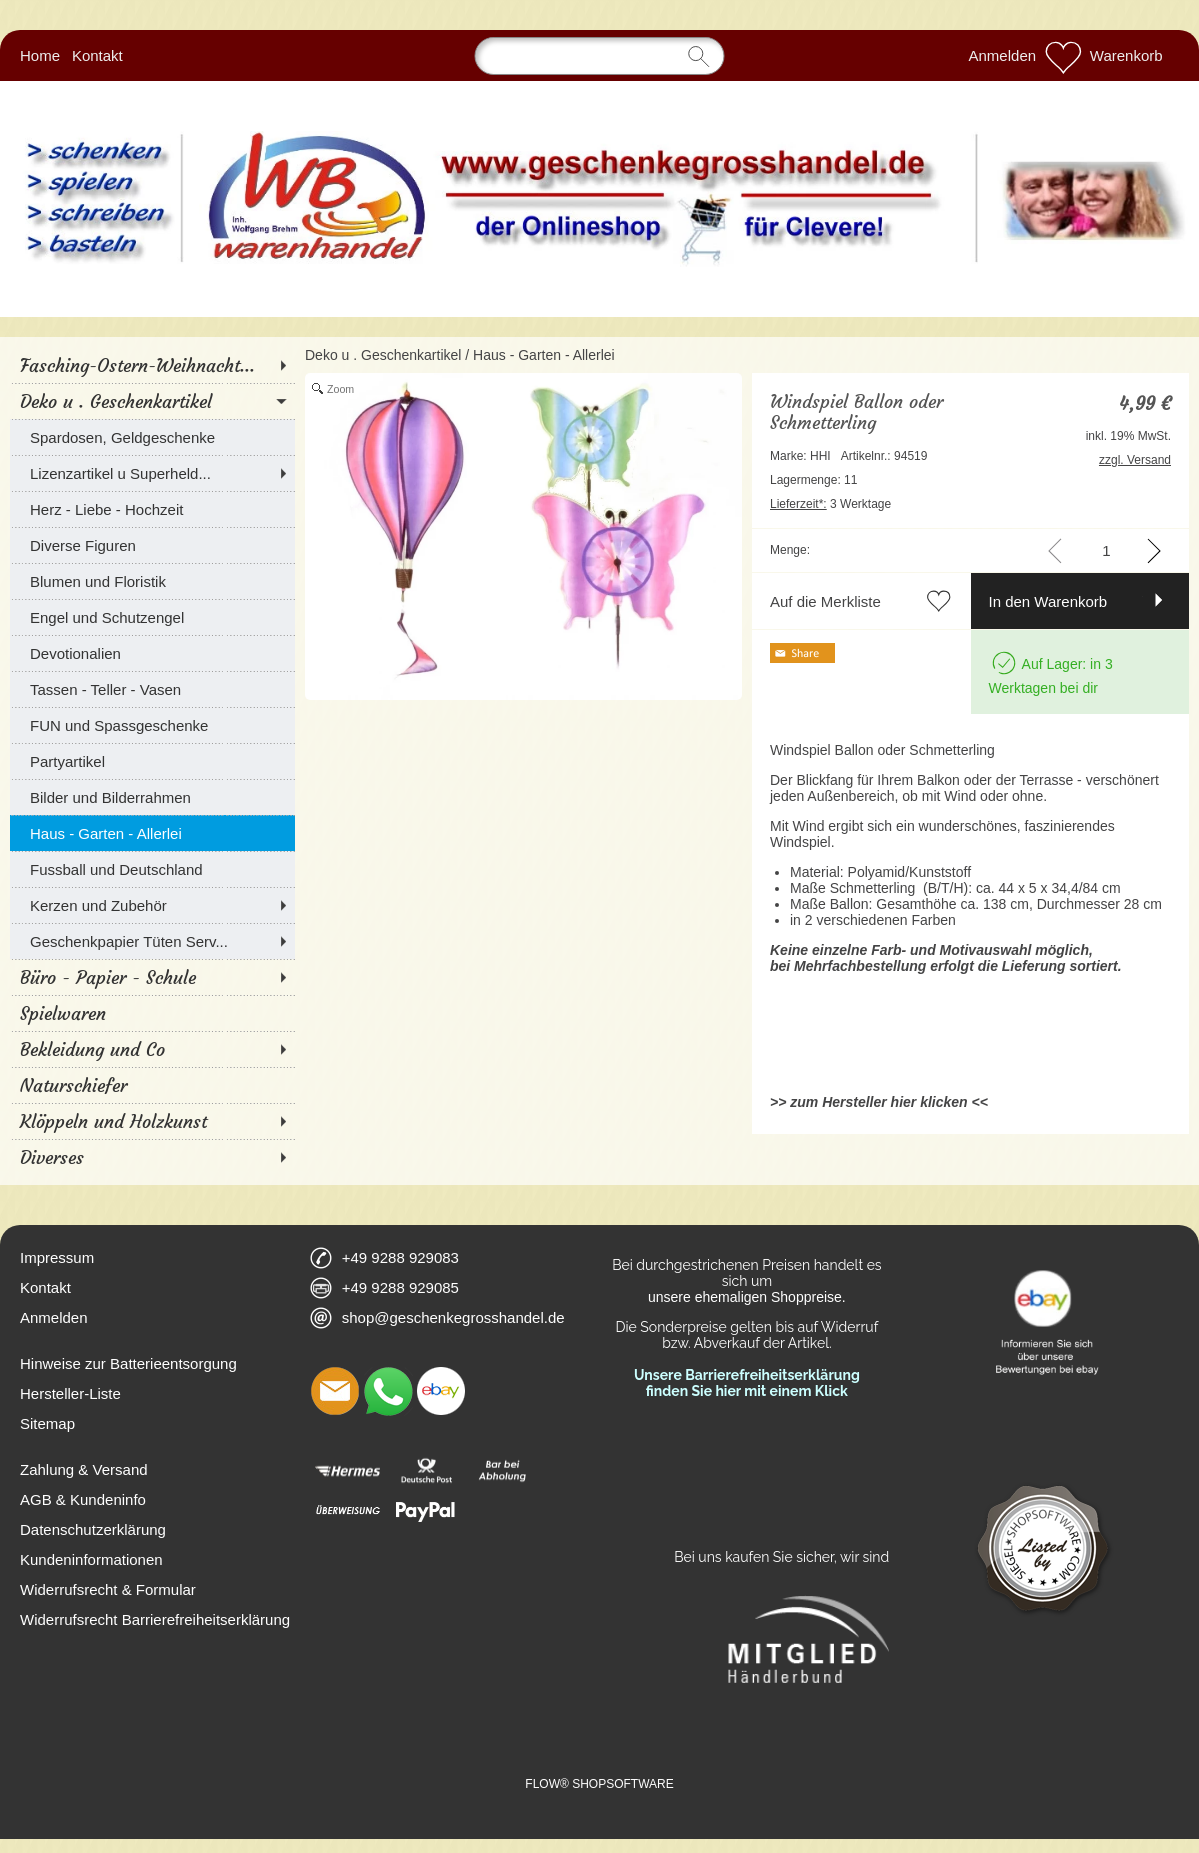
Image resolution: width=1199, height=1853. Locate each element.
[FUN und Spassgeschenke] (152, 725)
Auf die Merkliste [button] (825, 601)
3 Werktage (830, 504)
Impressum (57, 1257)
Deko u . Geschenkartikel (383, 355)
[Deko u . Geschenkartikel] (152, 401)
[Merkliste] (1063, 56)
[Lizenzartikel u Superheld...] (152, 473)
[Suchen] (600, 56)
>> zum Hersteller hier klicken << (879, 1102)
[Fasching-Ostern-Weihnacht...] (152, 365)
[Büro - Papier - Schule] (152, 977)
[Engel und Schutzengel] (152, 617)
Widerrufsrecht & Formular (108, 1589)
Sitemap (47, 1423)
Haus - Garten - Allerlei (544, 355)
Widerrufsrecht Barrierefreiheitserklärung (155, 1619)
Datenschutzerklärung (93, 1529)
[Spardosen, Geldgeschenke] (152, 437)
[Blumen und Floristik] (152, 581)
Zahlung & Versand (84, 1469)
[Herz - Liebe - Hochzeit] (152, 509)
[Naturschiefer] (152, 1085)
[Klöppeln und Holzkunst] (152, 1121)
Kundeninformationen (91, 1559)
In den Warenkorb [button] (1048, 601)
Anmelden (1003, 55)
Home (40, 55)
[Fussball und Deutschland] (152, 869)
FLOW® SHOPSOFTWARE (599, 1784)
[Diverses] (152, 1157)
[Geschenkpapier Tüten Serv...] (152, 941)
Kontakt (97, 55)
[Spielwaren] (152, 1013)
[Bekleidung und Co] (152, 1049)
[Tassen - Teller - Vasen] (152, 689)
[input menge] (1106, 550)
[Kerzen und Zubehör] (152, 905)
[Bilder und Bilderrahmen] (152, 797)
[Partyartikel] (152, 761)
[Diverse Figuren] (152, 545)
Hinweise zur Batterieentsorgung (128, 1363)
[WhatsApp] (388, 1391)
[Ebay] (441, 1391)
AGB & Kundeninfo (83, 1499)
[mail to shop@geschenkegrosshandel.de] (335, 1391)
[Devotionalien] (152, 653)
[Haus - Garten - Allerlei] (152, 833)
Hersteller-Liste (70, 1393)
